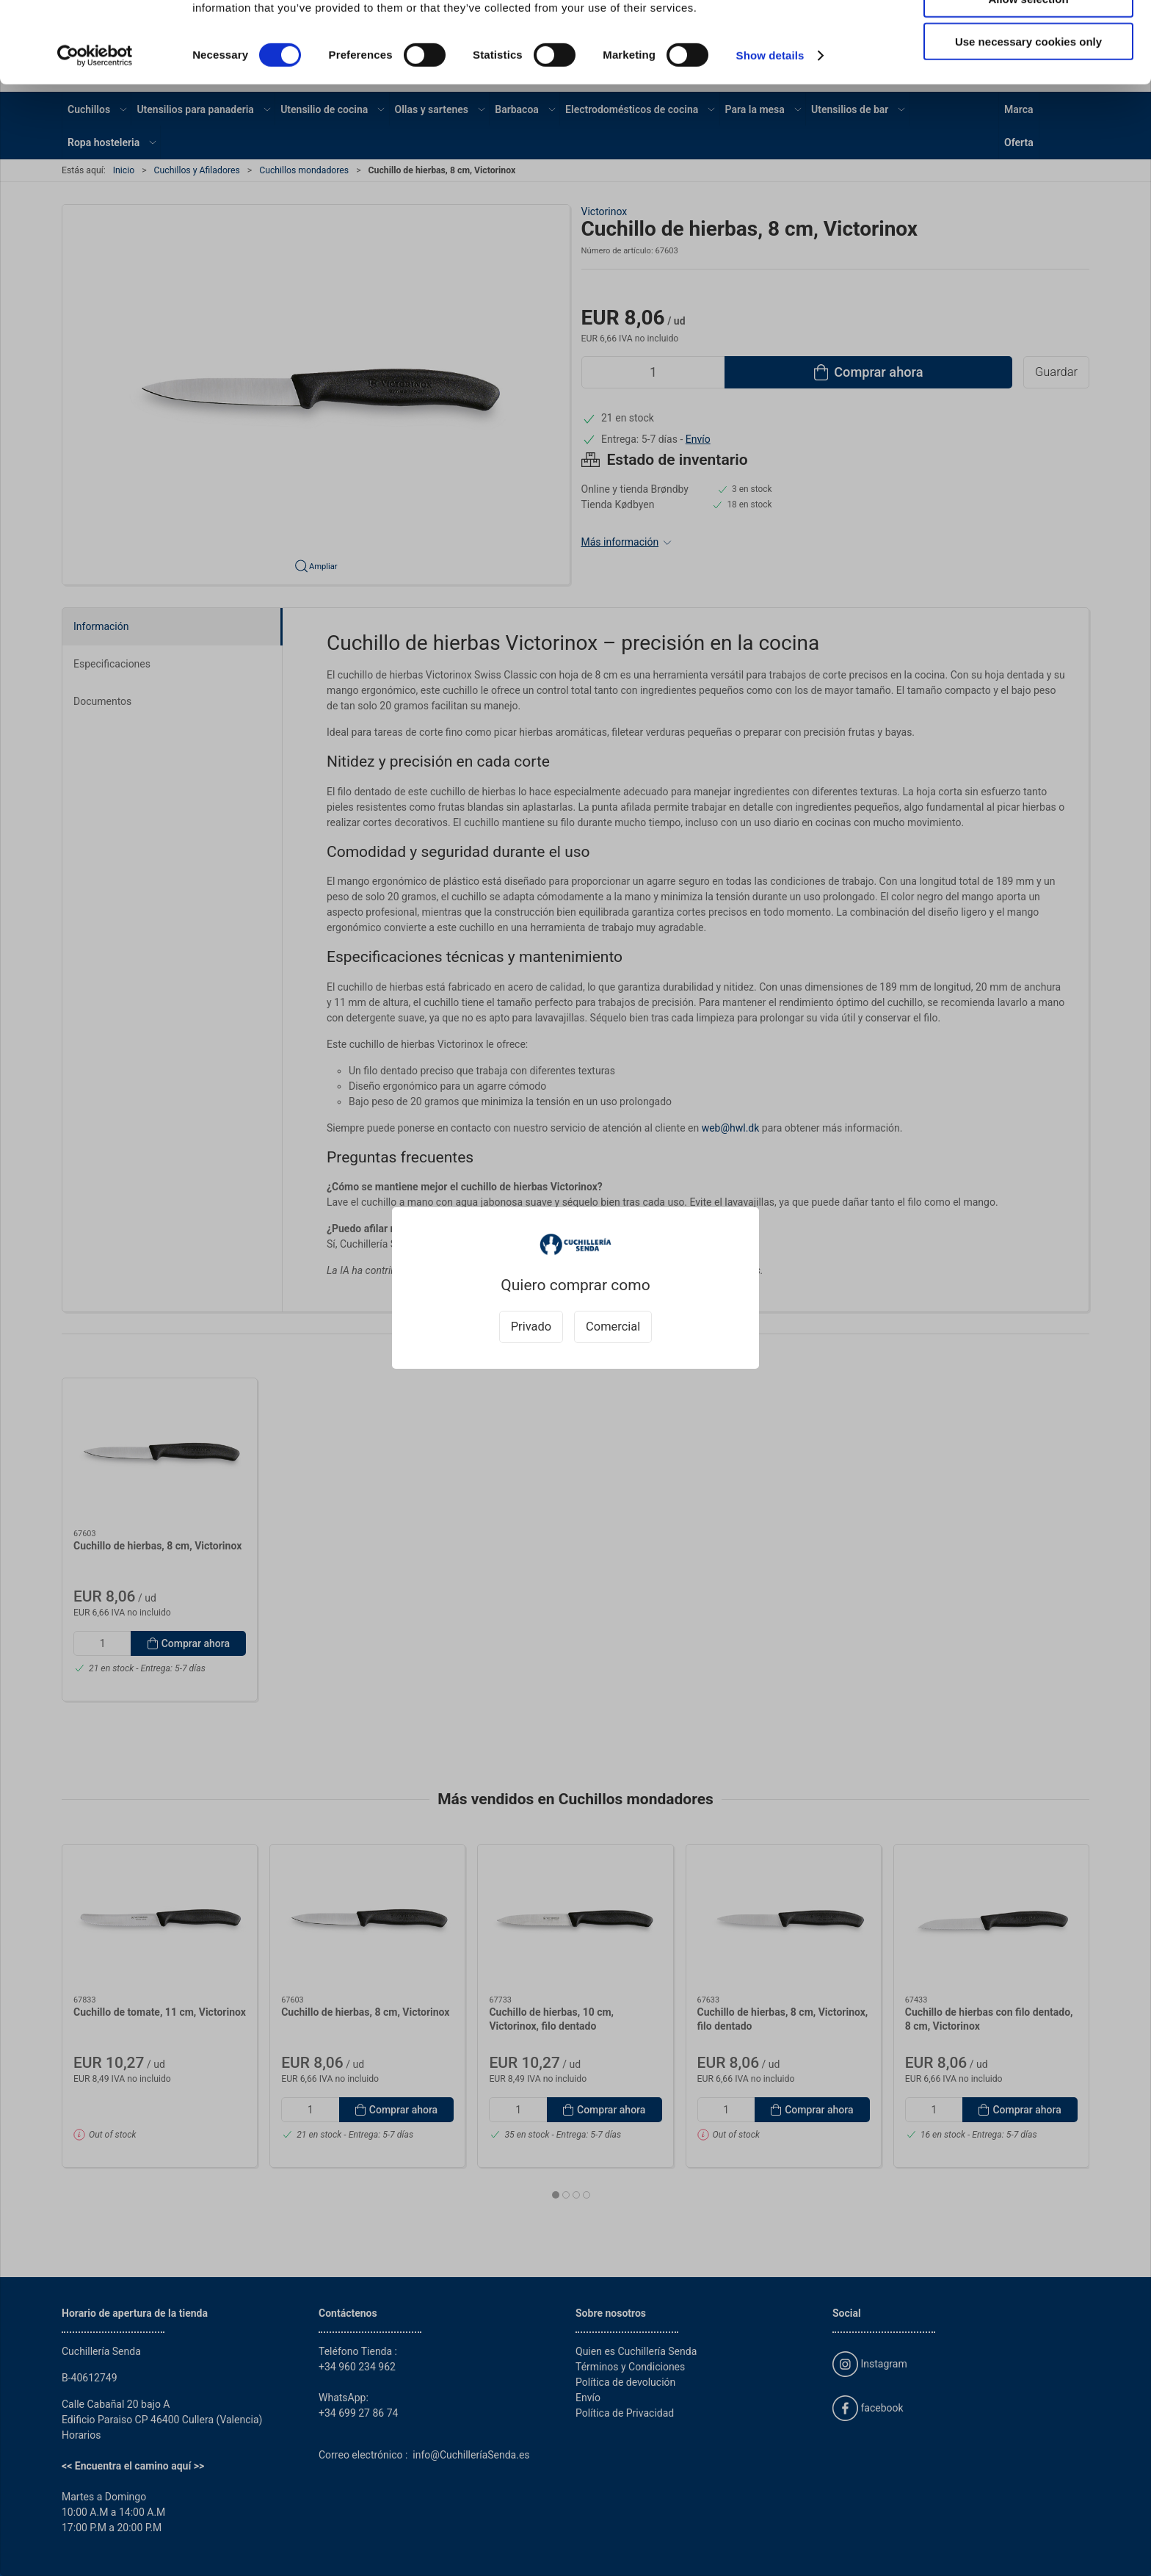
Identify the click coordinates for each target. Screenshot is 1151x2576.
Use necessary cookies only (1028, 122)
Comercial (613, 1327)
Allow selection (1028, 79)
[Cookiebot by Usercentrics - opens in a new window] (95, 137)
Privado (531, 1327)
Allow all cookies (1028, 36)
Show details (770, 136)
